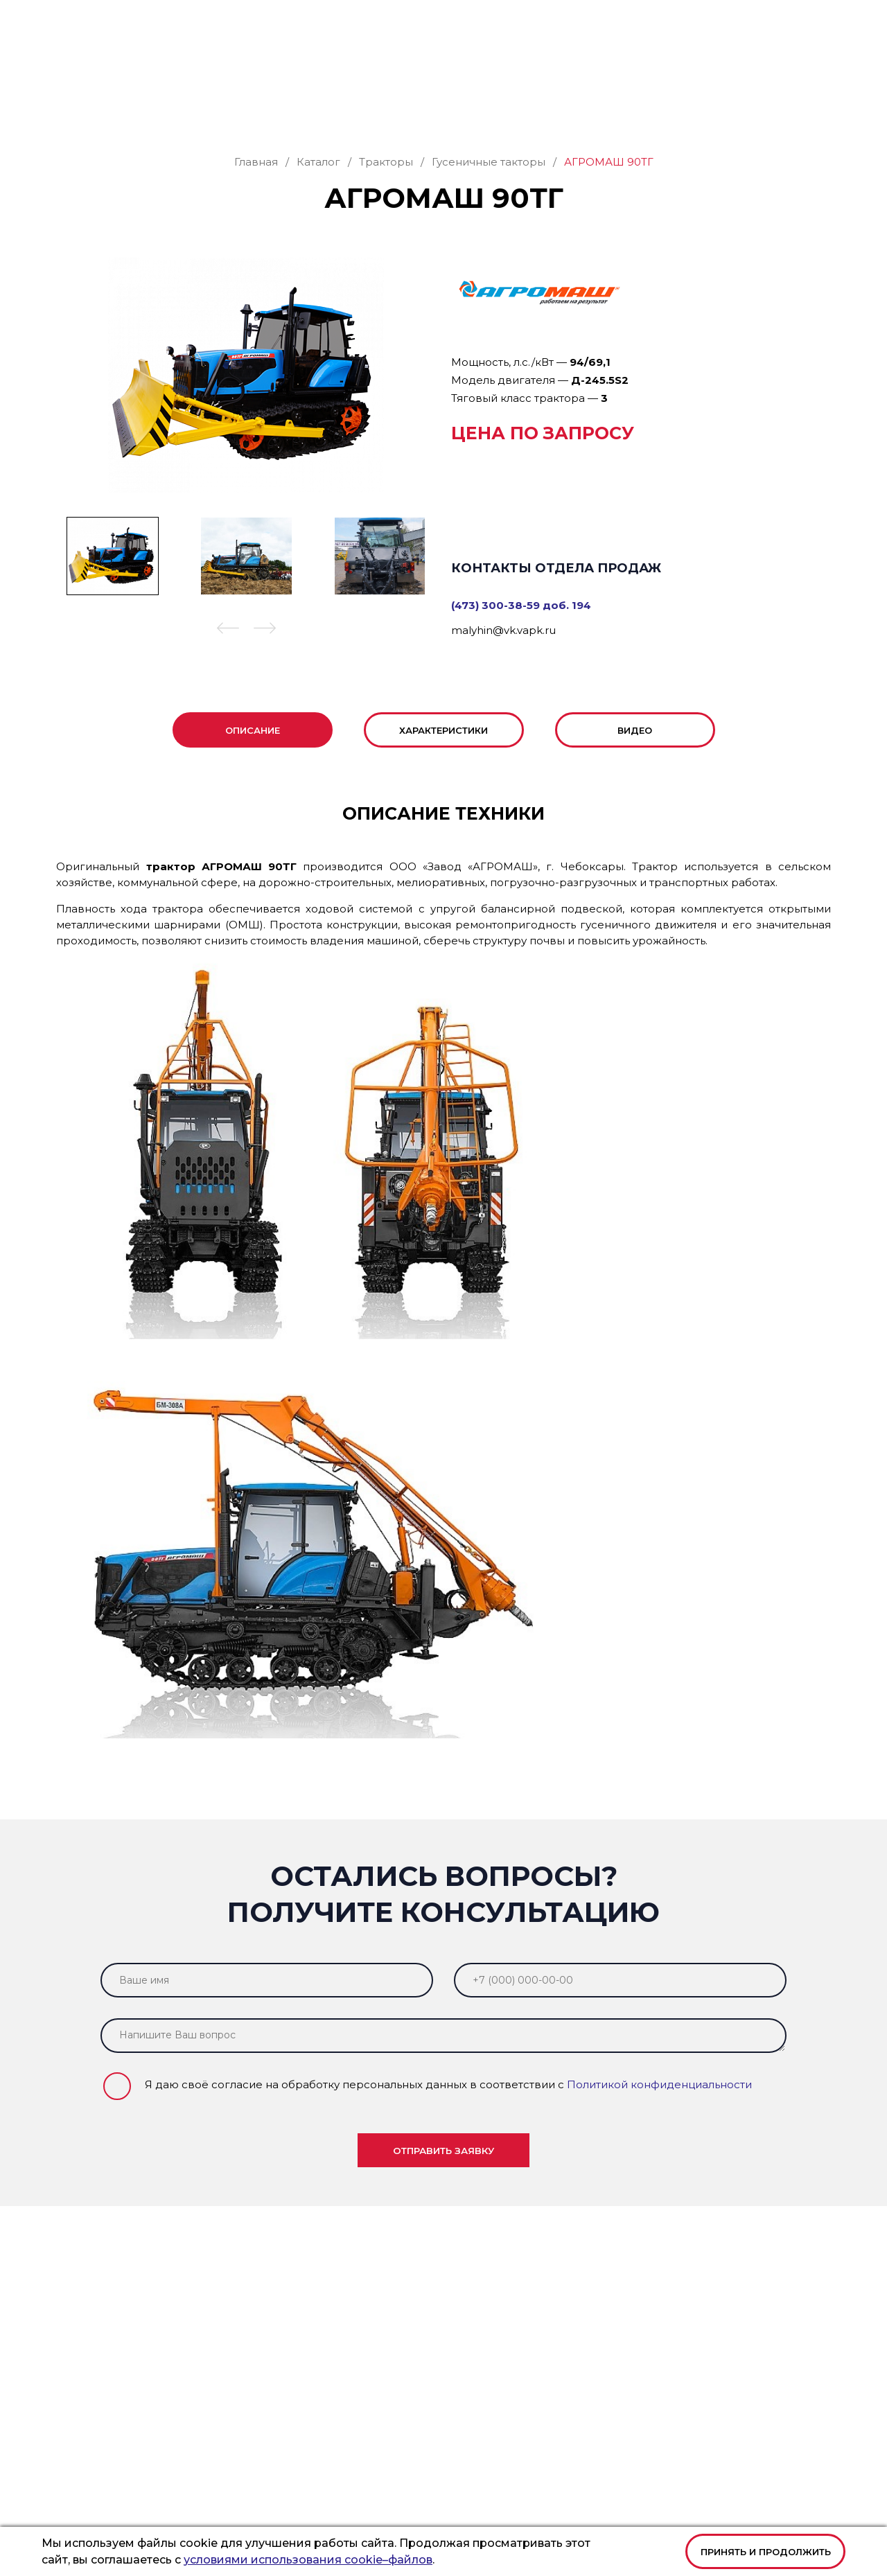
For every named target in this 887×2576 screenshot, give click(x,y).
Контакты (806, 109)
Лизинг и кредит (500, 109)
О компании (659, 109)
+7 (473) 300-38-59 (433, 21)
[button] (228, 659)
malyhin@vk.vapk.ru (503, 659)
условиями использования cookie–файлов (308, 2559)
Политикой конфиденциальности (659, 2113)
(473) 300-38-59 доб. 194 (521, 634)
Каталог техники (157, 109)
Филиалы (585, 109)
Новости (741, 109)
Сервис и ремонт (382, 109)
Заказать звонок (770, 63)
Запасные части (267, 109)
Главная (76, 109)
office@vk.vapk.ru (553, 21)
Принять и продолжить (766, 2551)
